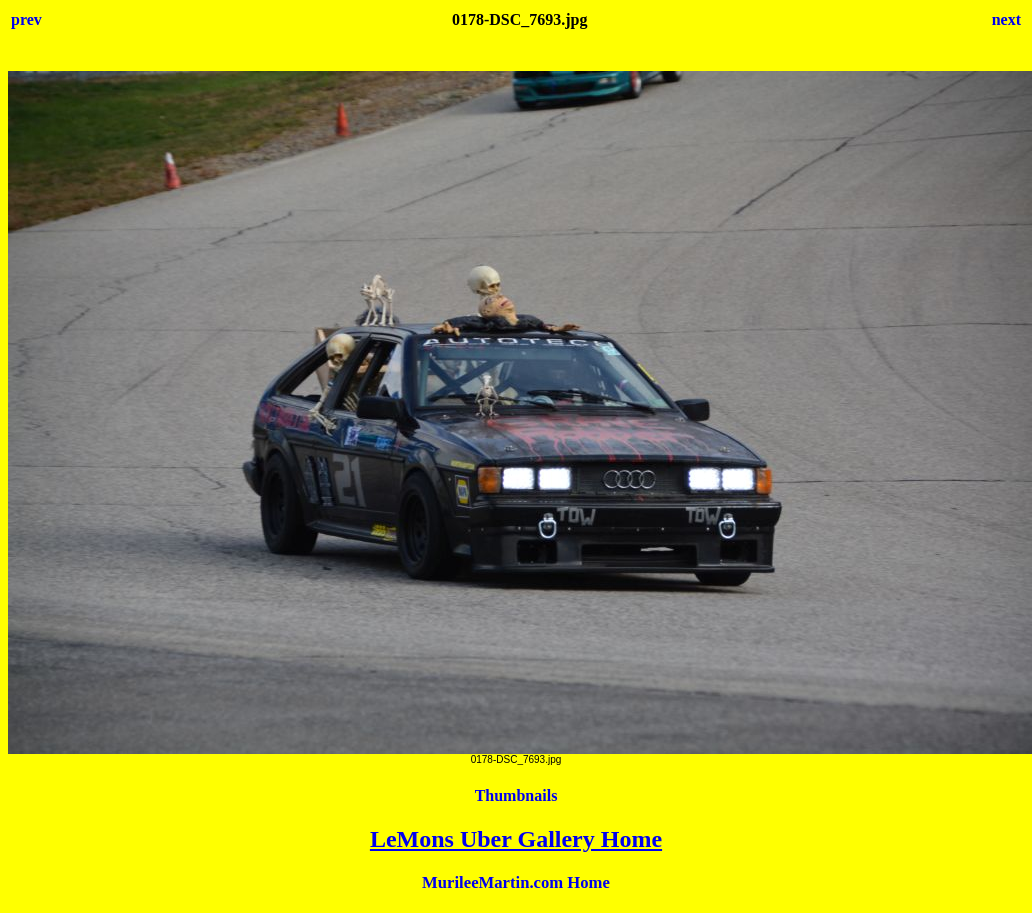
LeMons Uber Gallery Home (516, 839)
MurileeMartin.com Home (516, 882)
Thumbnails (516, 795)
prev (26, 19)
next (1006, 19)
